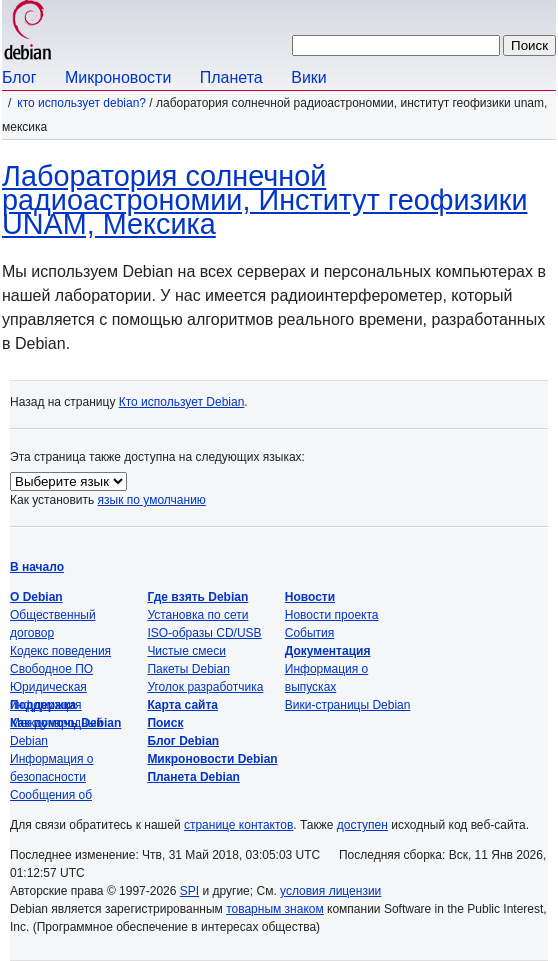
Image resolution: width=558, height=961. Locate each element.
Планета (231, 77)
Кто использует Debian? (81, 103)
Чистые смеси (186, 651)
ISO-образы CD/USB (204, 633)
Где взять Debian (197, 597)
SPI (189, 891)
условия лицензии (330, 891)
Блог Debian (183, 741)
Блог (19, 77)
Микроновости (118, 77)
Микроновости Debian (212, 759)
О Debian (36, 597)
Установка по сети (197, 615)
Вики (309, 77)
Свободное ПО (51, 669)
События (310, 633)
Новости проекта (332, 615)
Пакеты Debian (188, 669)
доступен (362, 825)
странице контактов (238, 825)
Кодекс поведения (60, 651)
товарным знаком (275, 909)
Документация (328, 651)
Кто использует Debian (182, 402)
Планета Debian (193, 777)
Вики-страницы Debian (348, 705)
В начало (37, 567)
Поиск (165, 723)
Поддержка (43, 705)
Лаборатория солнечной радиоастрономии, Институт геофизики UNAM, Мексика (265, 200)
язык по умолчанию (152, 500)
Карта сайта (182, 705)
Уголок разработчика (205, 687)
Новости (310, 597)
